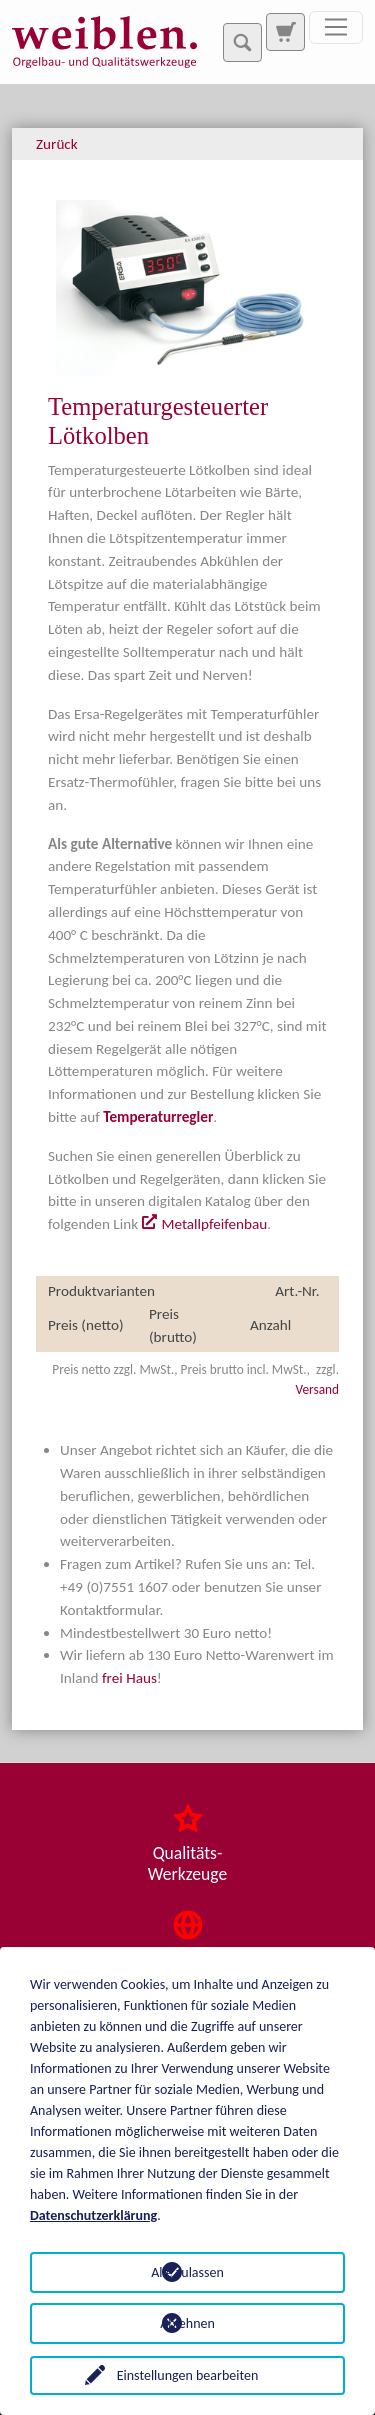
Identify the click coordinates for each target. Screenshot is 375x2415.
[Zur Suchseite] (285, 32)
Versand (317, 1389)
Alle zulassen (187, 2272)
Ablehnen (187, 2323)
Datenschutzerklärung (93, 2215)
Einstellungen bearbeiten (188, 2375)
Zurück (57, 144)
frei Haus (129, 1678)
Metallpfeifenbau (214, 1224)
